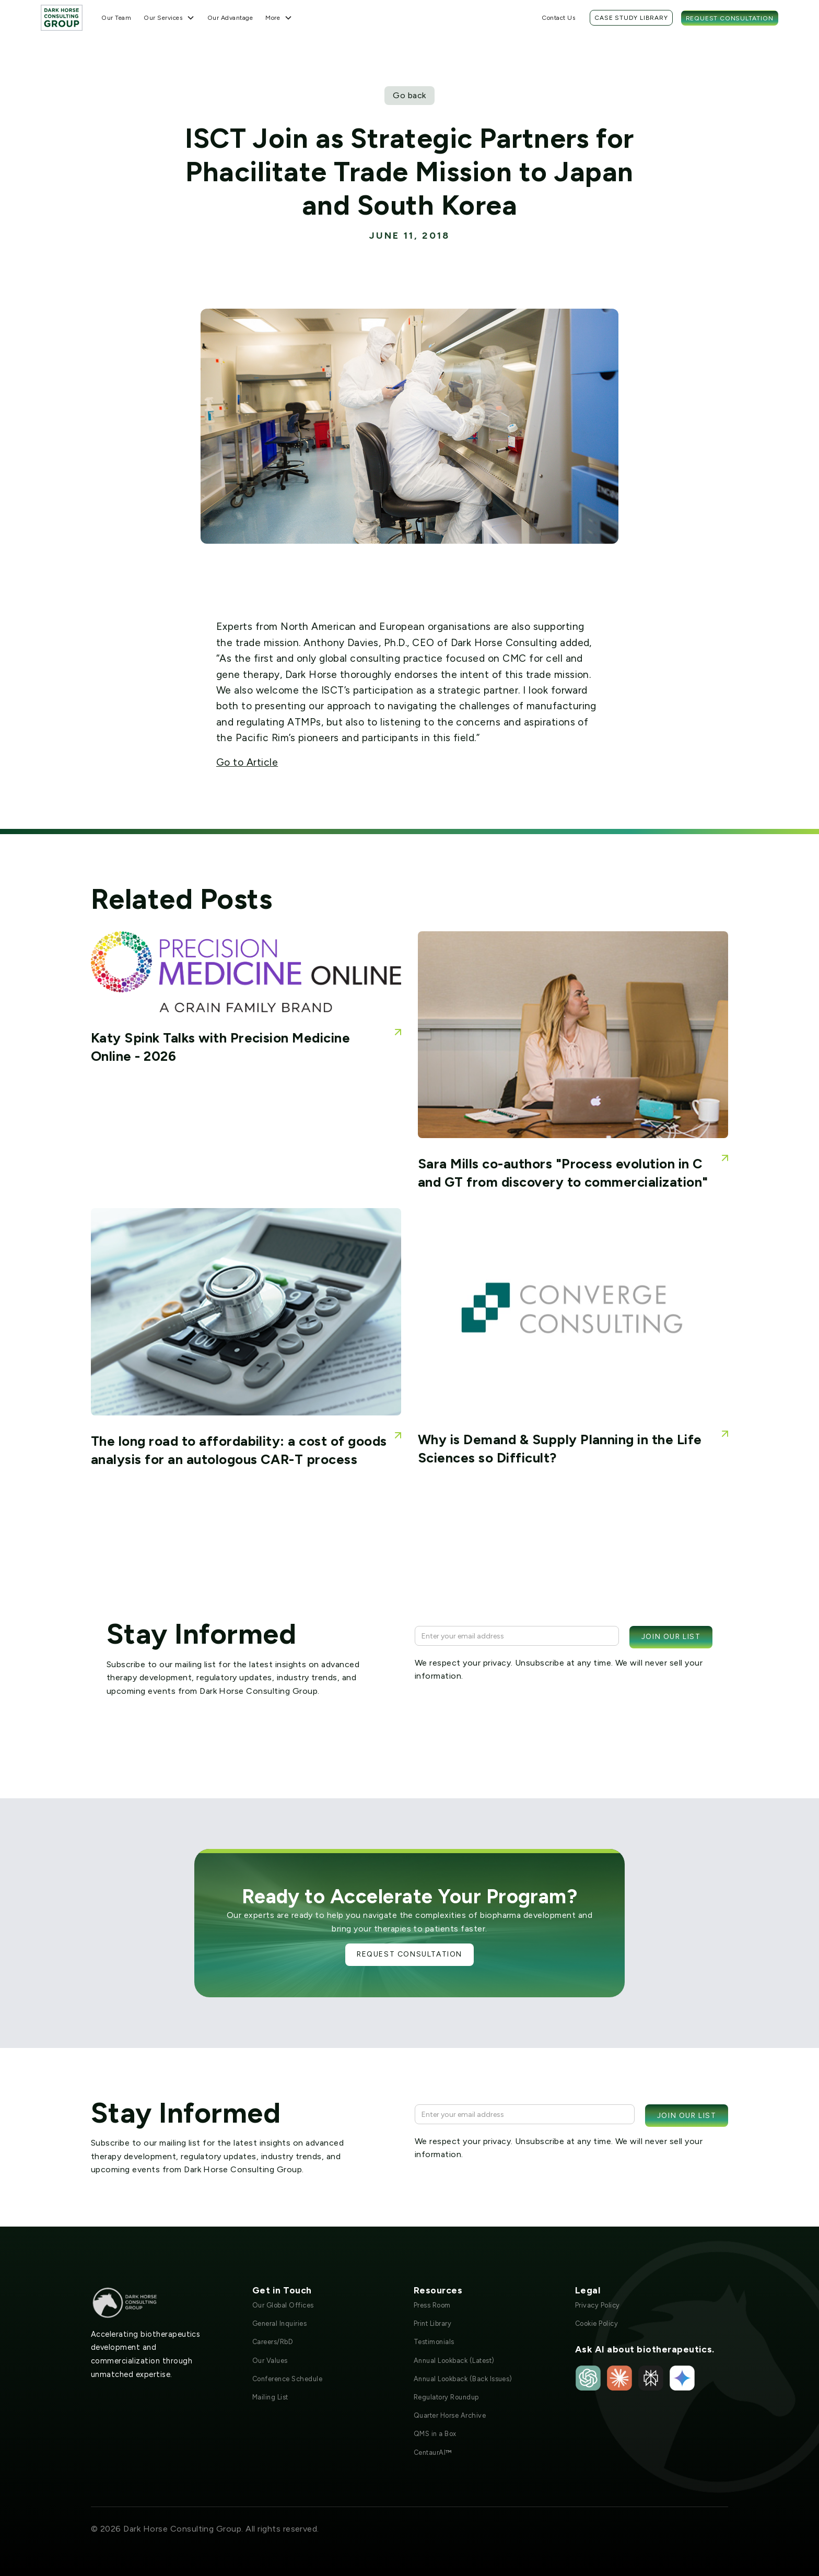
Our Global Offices (283, 2305)
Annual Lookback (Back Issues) (463, 2379)
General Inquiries (279, 2323)
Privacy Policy (597, 2305)
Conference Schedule (287, 2379)
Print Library (432, 2323)
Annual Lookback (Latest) (454, 2360)
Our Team (116, 17)
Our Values (270, 2360)
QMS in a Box (435, 2434)
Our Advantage (230, 17)
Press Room (432, 2305)
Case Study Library (631, 17)
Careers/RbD (272, 2342)
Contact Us (558, 17)
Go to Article (247, 762)
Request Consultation (730, 18)
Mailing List (270, 2397)
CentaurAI (433, 2452)
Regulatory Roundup (446, 2397)
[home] (62, 17)
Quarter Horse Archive (450, 2415)
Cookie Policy (596, 2323)
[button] (169, 18)
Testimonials (434, 2342)
